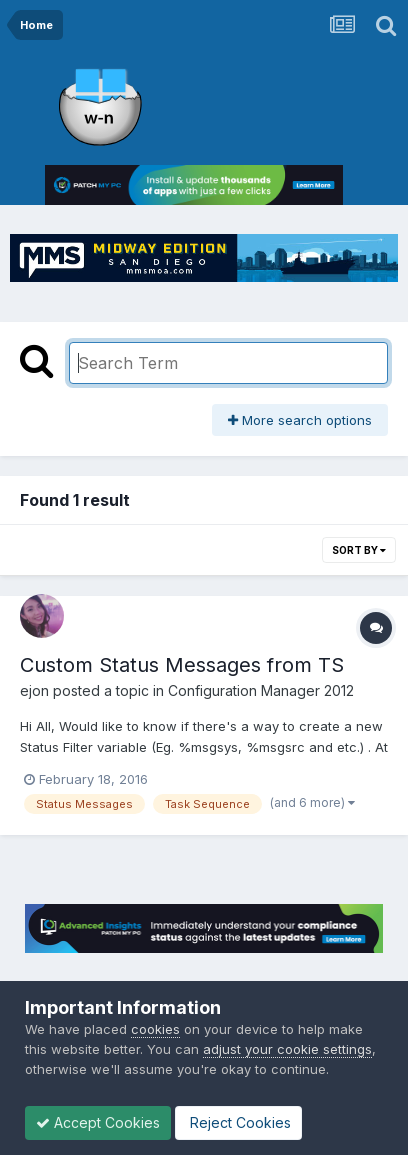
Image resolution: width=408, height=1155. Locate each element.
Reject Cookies (238, 1122)
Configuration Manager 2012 (261, 690)
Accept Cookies (98, 1122)
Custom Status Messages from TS (182, 665)
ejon (34, 690)
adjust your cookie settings (287, 1049)
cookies (155, 1029)
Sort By (359, 550)
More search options (300, 420)
